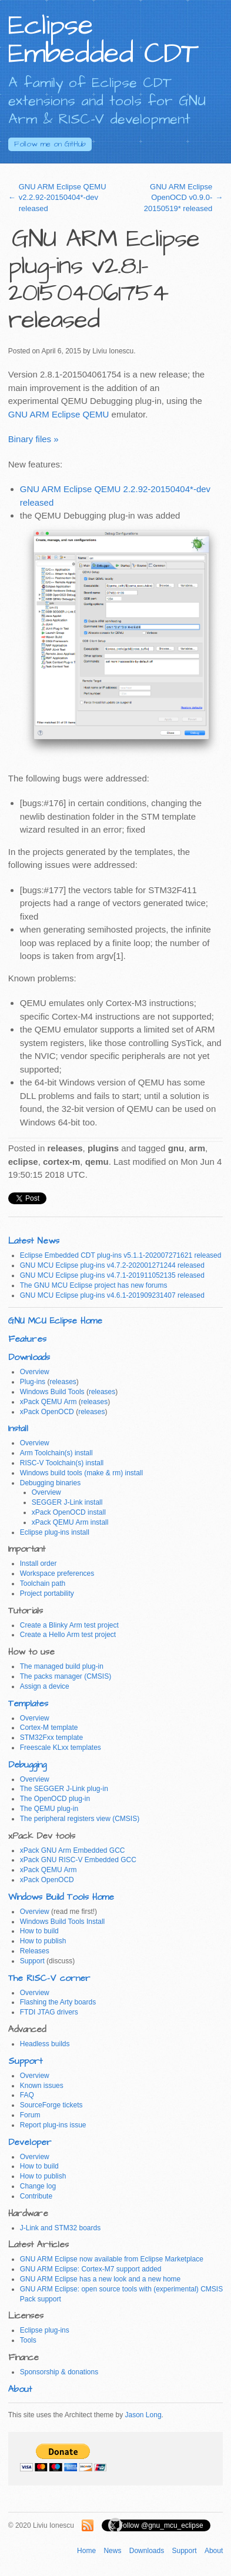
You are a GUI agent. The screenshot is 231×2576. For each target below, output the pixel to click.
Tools (28, 2340)
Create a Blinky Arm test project (69, 1625)
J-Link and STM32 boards (60, 2228)
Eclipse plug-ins (44, 2330)
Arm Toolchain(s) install (56, 1453)
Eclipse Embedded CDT (103, 39)
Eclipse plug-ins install (54, 1532)
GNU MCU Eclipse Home (55, 1321)
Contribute (36, 2196)
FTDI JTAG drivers (49, 2012)
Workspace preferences (57, 1573)
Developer (30, 2142)
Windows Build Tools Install (62, 1921)
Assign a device (44, 1686)
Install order (38, 1563)
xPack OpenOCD (47, 1412)
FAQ (27, 2095)
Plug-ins (32, 1382)
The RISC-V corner (49, 1978)
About (20, 2389)
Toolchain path (42, 1583)
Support (32, 1961)
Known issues (41, 2085)
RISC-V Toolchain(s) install (62, 1463)
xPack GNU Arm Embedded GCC (72, 1850)
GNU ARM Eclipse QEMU (58, 414)
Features (27, 1339)
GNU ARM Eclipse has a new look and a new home (100, 2279)
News (112, 2551)
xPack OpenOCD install (69, 1512)
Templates (28, 1704)
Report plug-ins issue (53, 2125)
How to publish (43, 1941)
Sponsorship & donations (59, 2372)
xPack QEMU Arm (48, 1402)
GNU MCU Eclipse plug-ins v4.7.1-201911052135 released (112, 1275)
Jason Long (143, 2415)
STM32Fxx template (51, 1737)
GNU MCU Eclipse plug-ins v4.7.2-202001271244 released (112, 1265)
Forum (30, 2115)
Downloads (29, 1357)
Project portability (47, 1593)
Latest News (33, 1241)
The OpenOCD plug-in (55, 1799)
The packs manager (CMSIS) (65, 1676)
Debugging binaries (50, 1483)
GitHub (50, 144)
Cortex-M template (49, 1727)
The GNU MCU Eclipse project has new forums (94, 1285)
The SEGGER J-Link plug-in (64, 1789)
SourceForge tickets (51, 2105)
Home (86, 2551)
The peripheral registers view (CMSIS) (79, 1819)
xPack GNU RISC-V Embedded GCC (78, 1860)
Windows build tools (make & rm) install (81, 1473)
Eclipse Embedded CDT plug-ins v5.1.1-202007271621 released (121, 1255)
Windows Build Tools (52, 1392)
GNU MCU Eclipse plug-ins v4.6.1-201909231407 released (112, 1295)
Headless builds (45, 2044)
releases (62, 1382)
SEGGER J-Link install (67, 1502)
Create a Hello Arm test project (68, 1635)
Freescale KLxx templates (60, 1747)
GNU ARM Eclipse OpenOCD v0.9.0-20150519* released (178, 197)
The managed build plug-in (61, 1666)
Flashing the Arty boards (58, 2002)
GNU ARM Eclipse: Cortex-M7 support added (91, 2269)
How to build (39, 1931)
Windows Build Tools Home (61, 1897)
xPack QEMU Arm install (70, 1522)
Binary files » (33, 439)
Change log (38, 2186)
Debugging (27, 1765)
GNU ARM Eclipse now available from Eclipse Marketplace (111, 2259)
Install (18, 1428)
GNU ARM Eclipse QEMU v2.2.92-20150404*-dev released (62, 197)
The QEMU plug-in (49, 1809)
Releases (34, 1951)
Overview (34, 1372)
